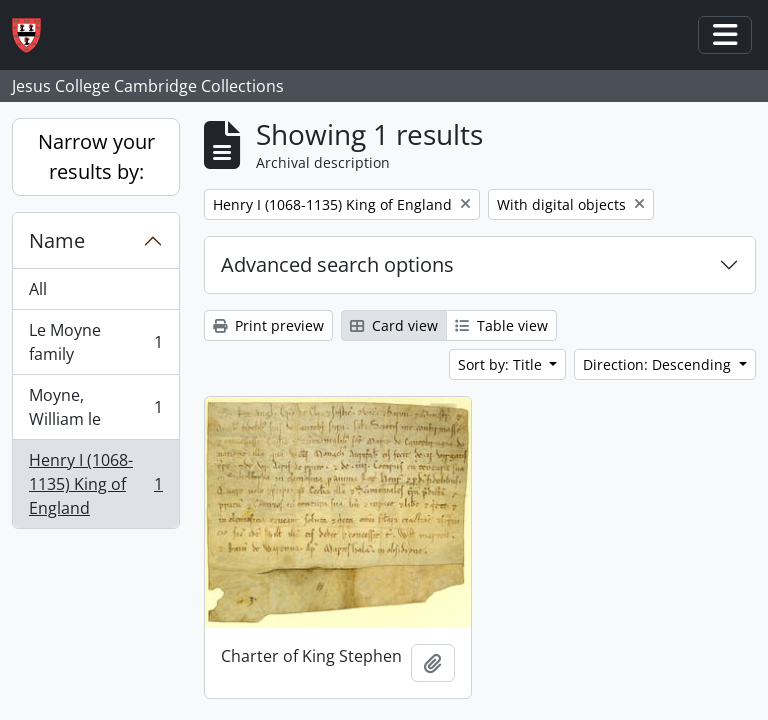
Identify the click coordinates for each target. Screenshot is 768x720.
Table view (501, 325)
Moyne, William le (95, 407)
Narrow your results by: (96, 156)
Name (57, 240)
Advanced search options (337, 264)
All (38, 289)
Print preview (268, 325)
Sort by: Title (502, 364)
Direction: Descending (659, 364)
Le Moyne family (95, 342)
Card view (394, 325)
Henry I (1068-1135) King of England (95, 484)
